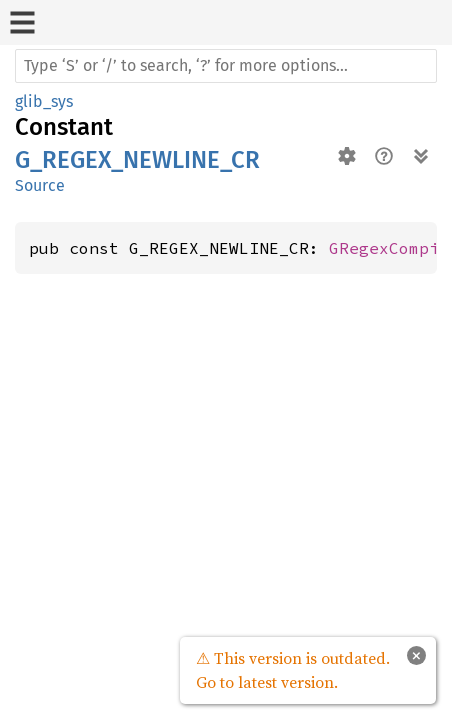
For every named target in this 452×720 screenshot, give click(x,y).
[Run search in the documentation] (226, 66)
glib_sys (44, 101)
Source (40, 185)
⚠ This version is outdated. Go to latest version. (293, 670)
